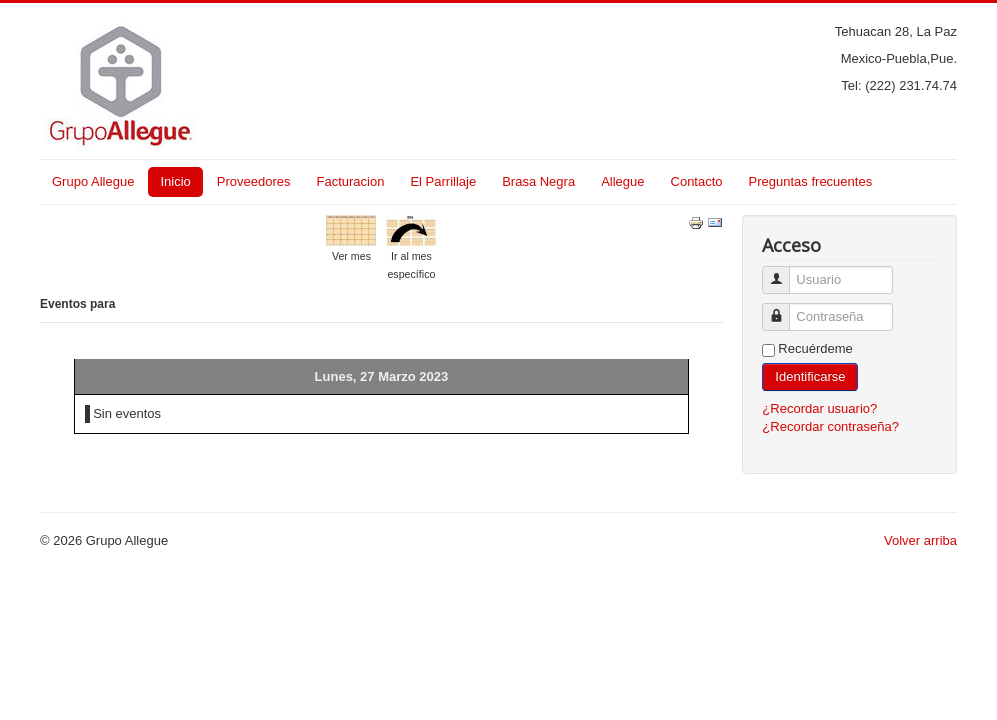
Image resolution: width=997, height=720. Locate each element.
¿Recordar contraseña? (830, 426)
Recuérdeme (815, 348)
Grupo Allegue (93, 181)
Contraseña (783, 308)
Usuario (783, 271)
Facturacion (350, 181)
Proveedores (254, 181)
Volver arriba (920, 540)
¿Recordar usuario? (819, 408)
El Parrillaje (443, 181)
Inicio (175, 181)
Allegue (622, 181)
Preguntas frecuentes (811, 181)
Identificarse (810, 376)
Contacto (697, 181)
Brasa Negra (538, 181)
